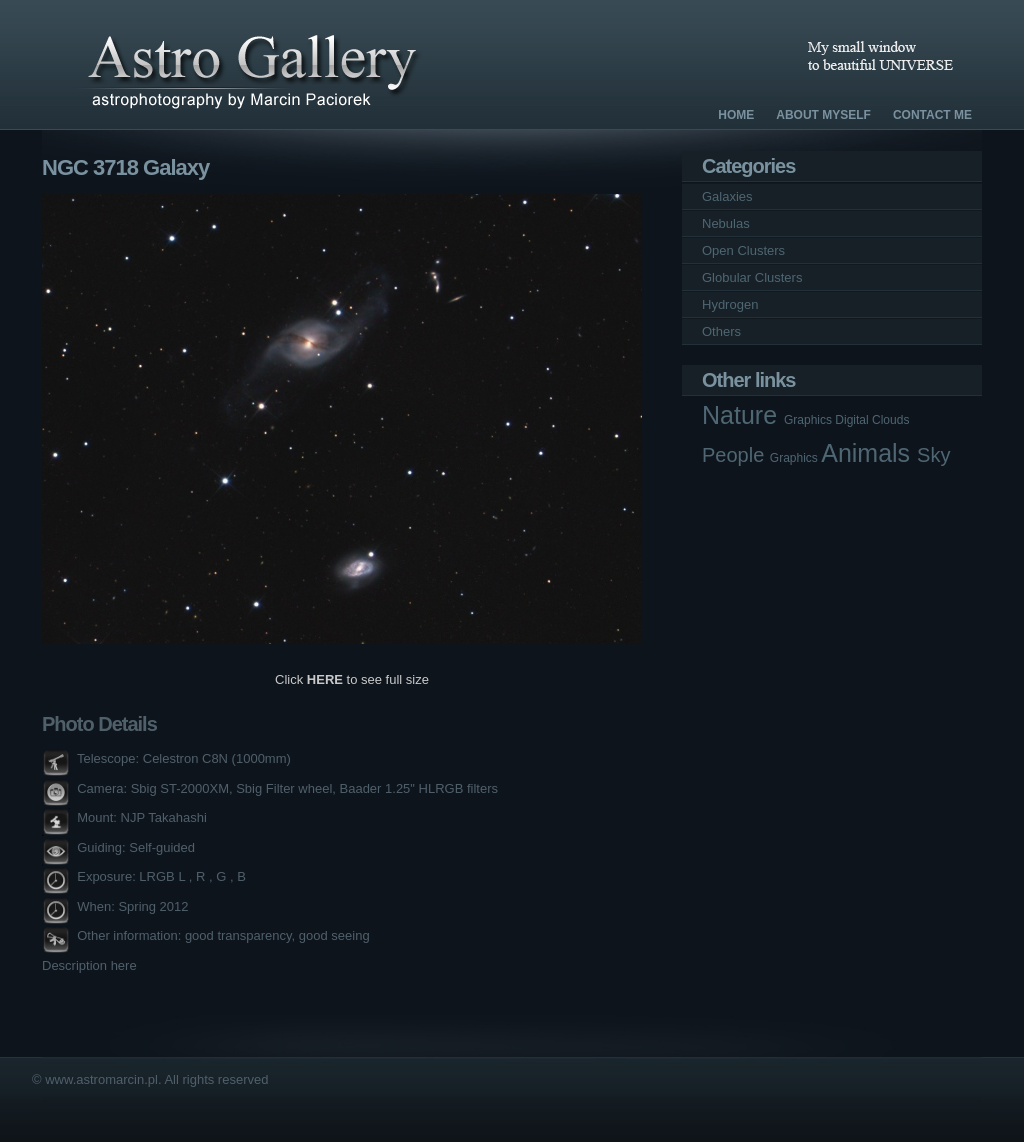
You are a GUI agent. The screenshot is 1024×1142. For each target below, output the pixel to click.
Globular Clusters (752, 277)
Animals (869, 453)
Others (721, 331)
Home (736, 115)
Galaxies (727, 196)
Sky (933, 455)
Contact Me (932, 115)
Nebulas (726, 223)
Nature (743, 415)
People (736, 455)
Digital (853, 420)
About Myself (823, 115)
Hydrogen (730, 304)
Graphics (809, 420)
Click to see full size (352, 679)
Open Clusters (743, 250)
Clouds (890, 420)
